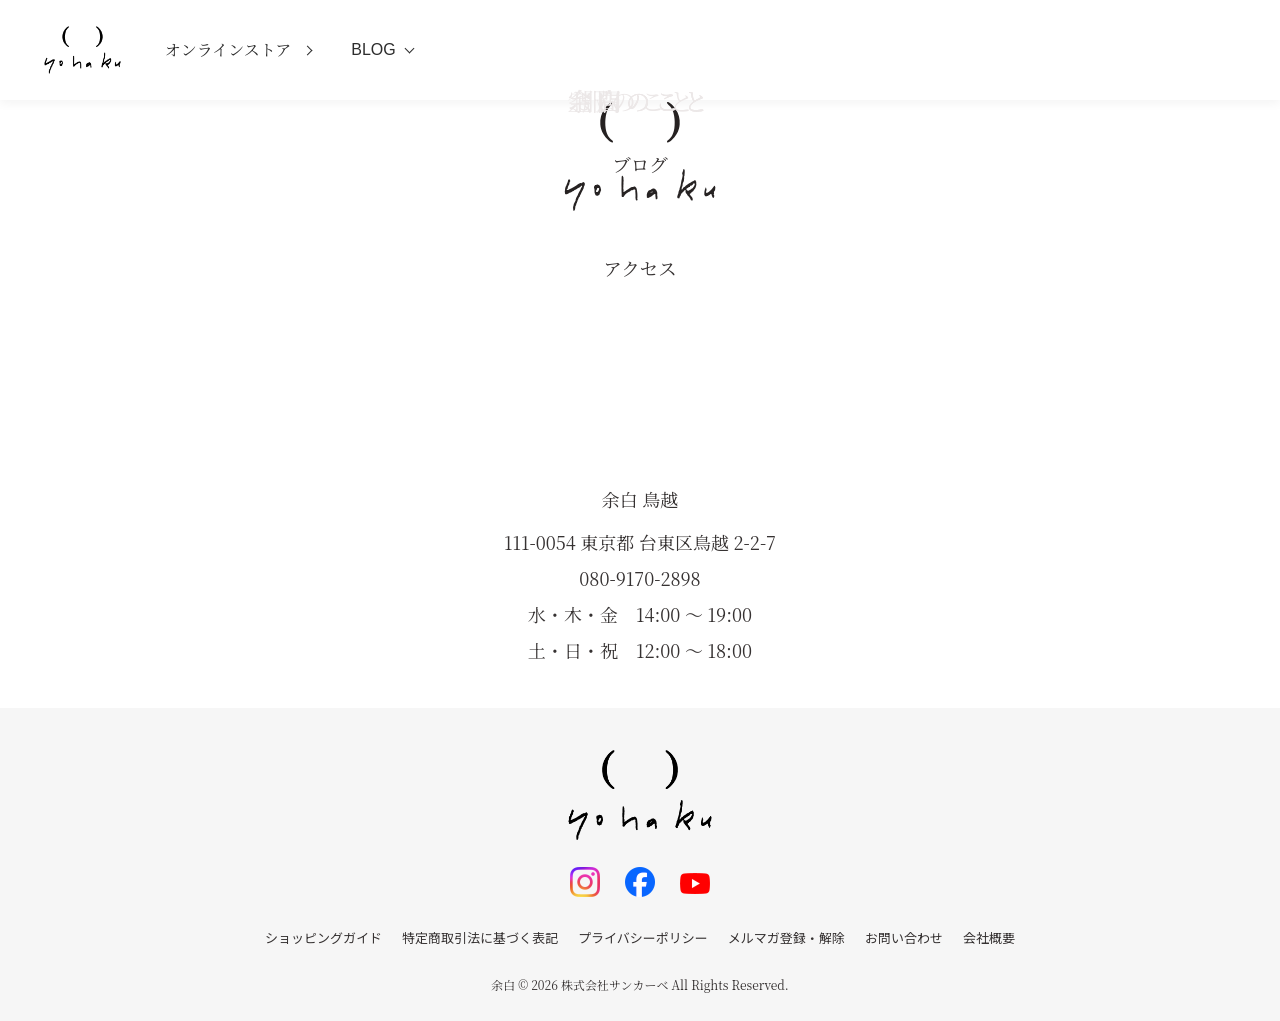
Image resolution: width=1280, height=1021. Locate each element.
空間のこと (639, 100)
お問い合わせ (904, 937)
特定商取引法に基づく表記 (480, 937)
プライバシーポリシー (643, 937)
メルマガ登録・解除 (786, 937)
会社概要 (989, 937)
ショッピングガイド (323, 937)
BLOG (373, 49)
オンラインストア (228, 49)
